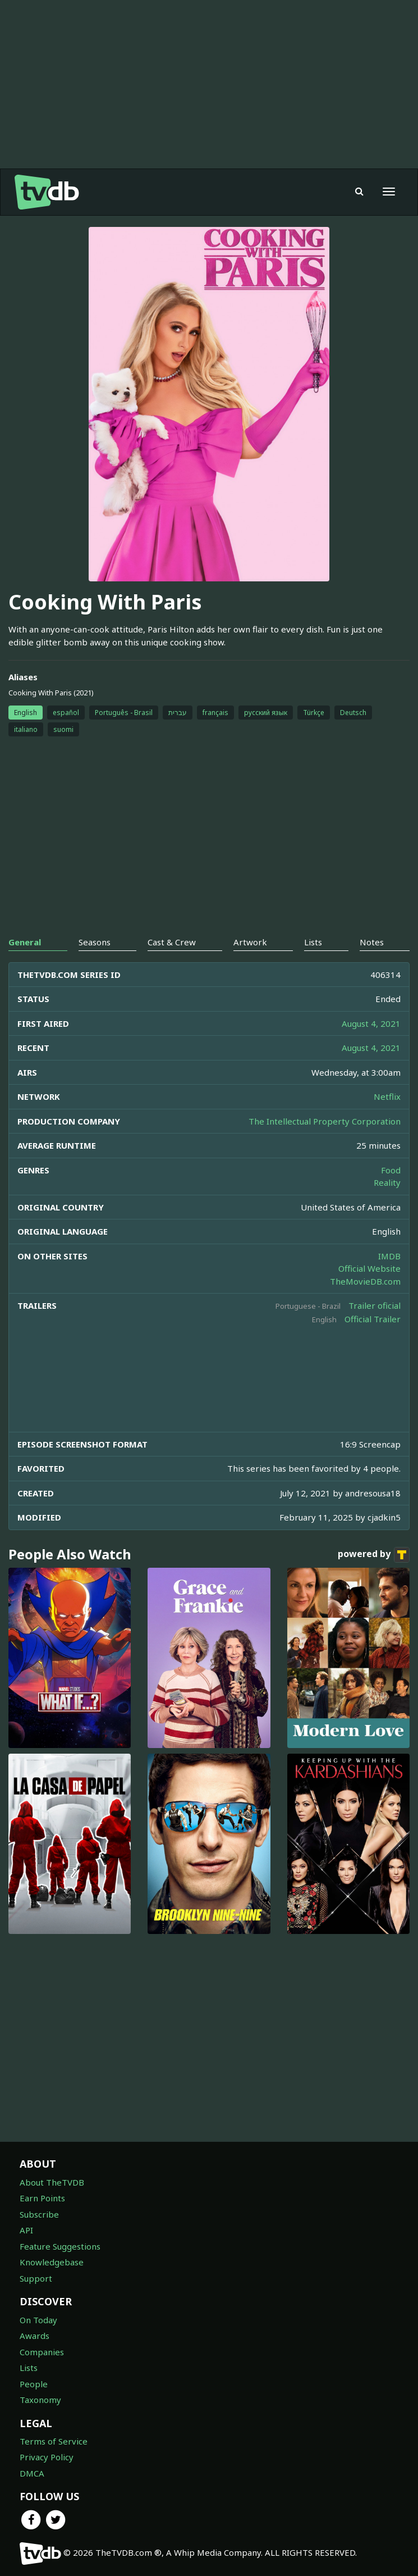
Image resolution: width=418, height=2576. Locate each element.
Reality (387, 1182)
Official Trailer (372, 1319)
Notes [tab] (372, 942)
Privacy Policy (47, 2457)
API (26, 2230)
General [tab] (24, 942)
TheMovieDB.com (365, 1281)
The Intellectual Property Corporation (325, 1121)
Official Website (369, 1268)
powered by (374, 1555)
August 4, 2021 (371, 1023)
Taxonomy (40, 2399)
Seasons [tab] (95, 942)
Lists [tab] (313, 942)
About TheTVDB (52, 2182)
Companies (42, 2351)
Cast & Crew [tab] (172, 942)
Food (391, 1170)
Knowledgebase (52, 2262)
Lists (29, 2367)
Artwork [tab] (250, 942)
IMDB (389, 1256)
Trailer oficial (374, 1305)
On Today (38, 2319)
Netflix (387, 1096)
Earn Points (42, 2198)
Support (36, 2278)
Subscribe (39, 2214)
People (34, 2384)
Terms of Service (54, 2441)
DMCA (32, 2473)
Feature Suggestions (60, 2246)
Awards (34, 2335)
